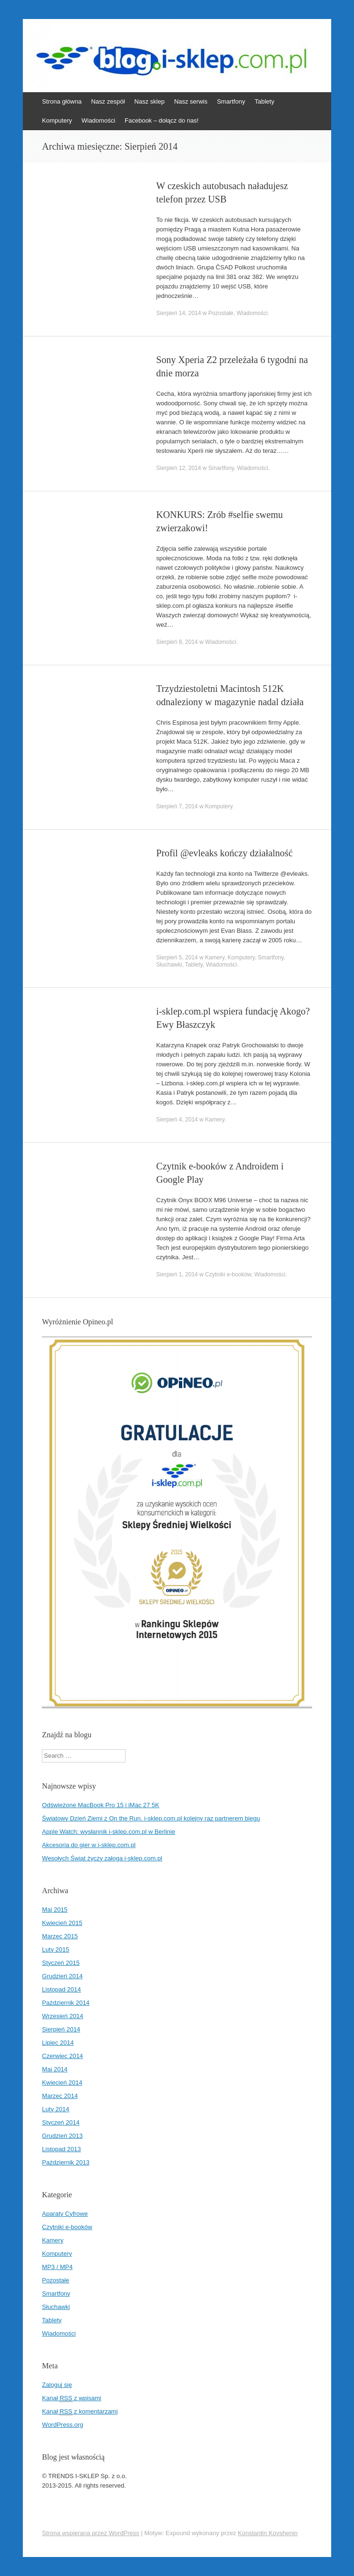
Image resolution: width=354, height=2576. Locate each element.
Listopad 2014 (61, 1989)
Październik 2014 (65, 2002)
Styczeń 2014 (60, 2122)
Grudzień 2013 (62, 2135)
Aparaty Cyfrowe (65, 2213)
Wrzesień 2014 (62, 2016)
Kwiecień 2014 (62, 2082)
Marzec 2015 (60, 1936)
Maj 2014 (54, 2069)
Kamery (214, 957)
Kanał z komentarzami (80, 2411)
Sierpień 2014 (61, 2029)
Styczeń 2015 (60, 1962)
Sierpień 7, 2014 (176, 806)
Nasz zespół (108, 101)
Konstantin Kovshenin (268, 2533)
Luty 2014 (55, 2109)
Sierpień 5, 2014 (176, 957)
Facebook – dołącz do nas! (161, 120)
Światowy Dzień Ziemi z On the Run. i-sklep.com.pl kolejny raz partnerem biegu (151, 1818)
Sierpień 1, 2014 (176, 1274)
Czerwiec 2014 (62, 2055)
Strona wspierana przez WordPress (90, 2533)
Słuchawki (169, 964)
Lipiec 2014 (58, 2042)
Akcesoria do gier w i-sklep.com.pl (89, 1844)
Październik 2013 (65, 2162)
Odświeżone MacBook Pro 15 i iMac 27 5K (100, 1805)
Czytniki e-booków (228, 1274)
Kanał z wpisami (71, 2398)
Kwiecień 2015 (62, 1922)
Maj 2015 (54, 1909)
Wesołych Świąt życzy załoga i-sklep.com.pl (102, 1858)
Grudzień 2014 (62, 1976)
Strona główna (61, 101)
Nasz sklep (149, 101)
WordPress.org (62, 2424)
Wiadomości (98, 120)
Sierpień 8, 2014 (176, 642)
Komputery (57, 120)
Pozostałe (221, 313)
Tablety (264, 101)
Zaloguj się (57, 2384)
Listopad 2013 (61, 2149)
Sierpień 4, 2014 (176, 1119)
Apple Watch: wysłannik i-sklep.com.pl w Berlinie (108, 1831)
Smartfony (231, 101)
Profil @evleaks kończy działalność (224, 853)
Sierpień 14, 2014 (178, 313)
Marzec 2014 (60, 2095)
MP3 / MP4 (57, 2266)
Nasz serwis (190, 101)
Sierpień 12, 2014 (178, 468)
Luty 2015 (55, 1949)
